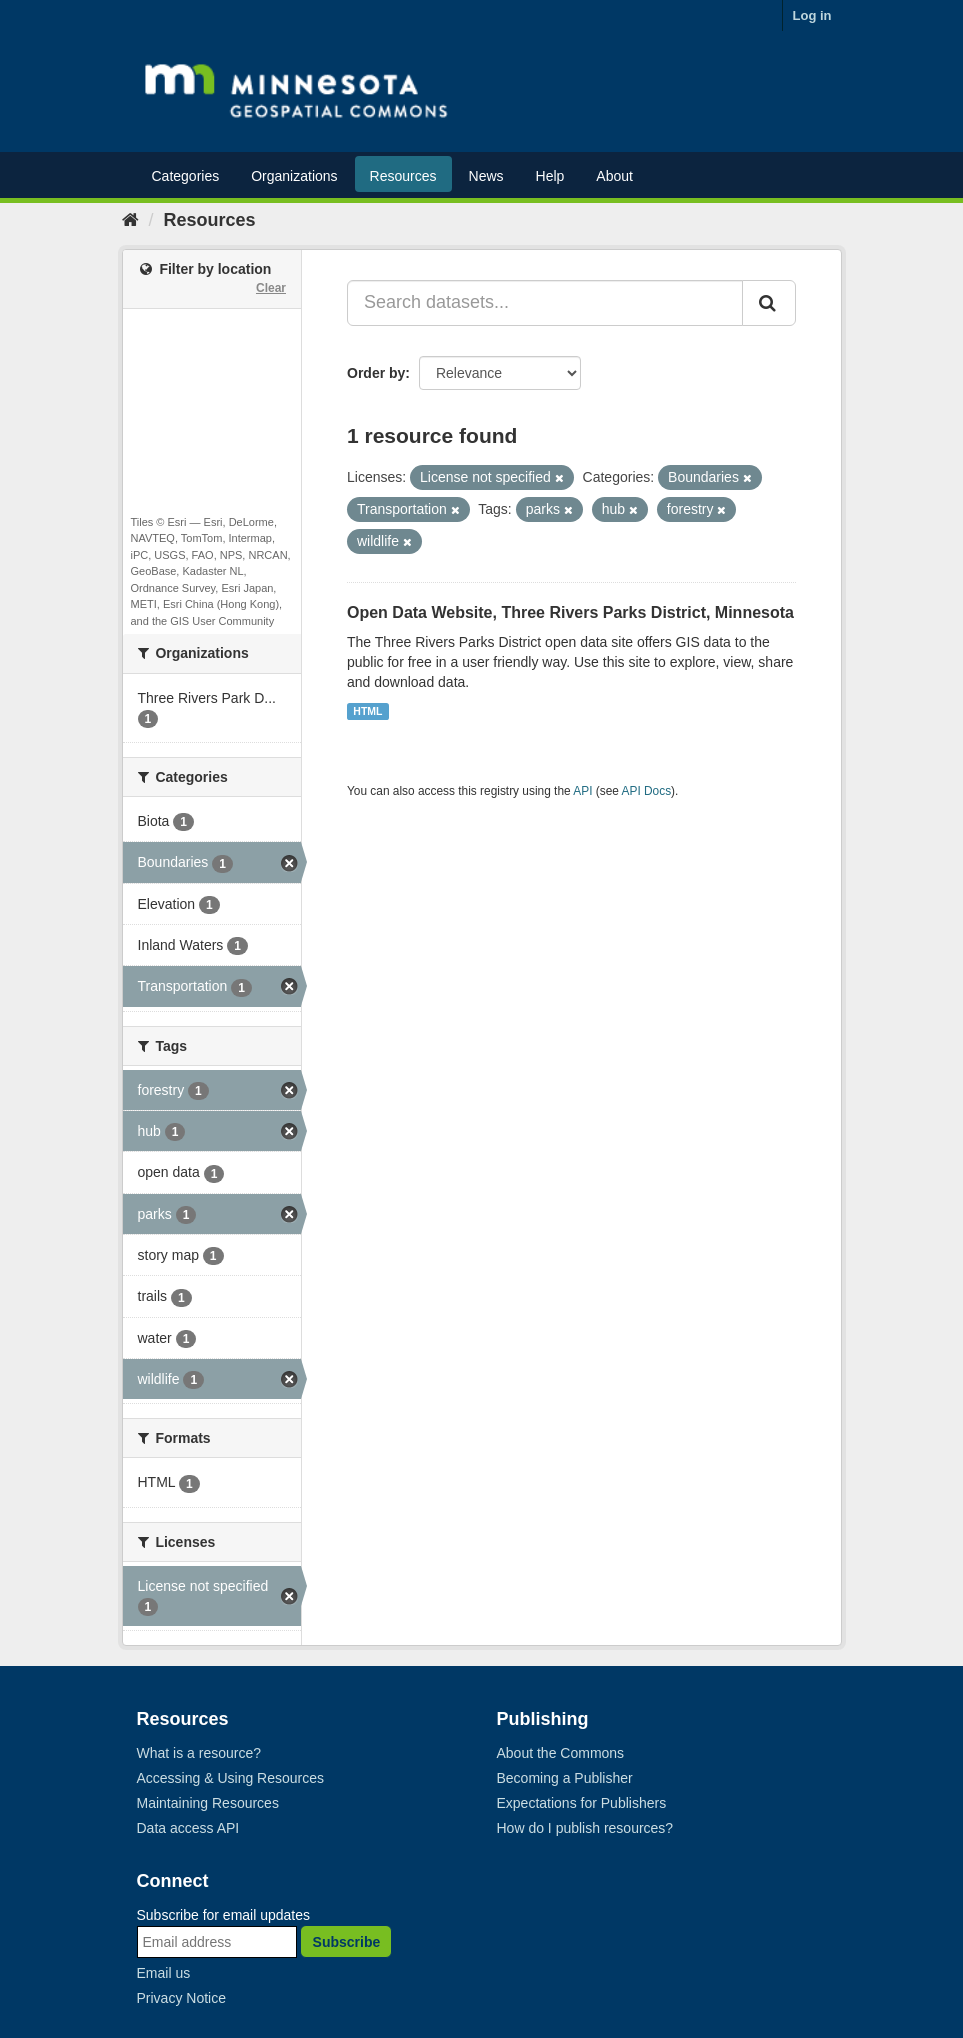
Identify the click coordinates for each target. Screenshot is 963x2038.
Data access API (188, 1828)
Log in (812, 15)
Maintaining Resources (208, 1803)
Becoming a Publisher (565, 1778)
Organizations (294, 176)
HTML (367, 711)
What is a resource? (199, 1753)
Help (550, 176)
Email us (164, 1973)
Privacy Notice (181, 1998)
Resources (403, 176)
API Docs (647, 791)
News (486, 176)
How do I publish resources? (585, 1828)
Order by (376, 373)
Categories (186, 176)
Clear (271, 288)
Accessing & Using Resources (231, 1778)
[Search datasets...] (545, 303)
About (614, 176)
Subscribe (347, 1942)
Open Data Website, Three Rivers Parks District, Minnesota (570, 612)
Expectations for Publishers (582, 1803)
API (582, 791)
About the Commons (561, 1753)
